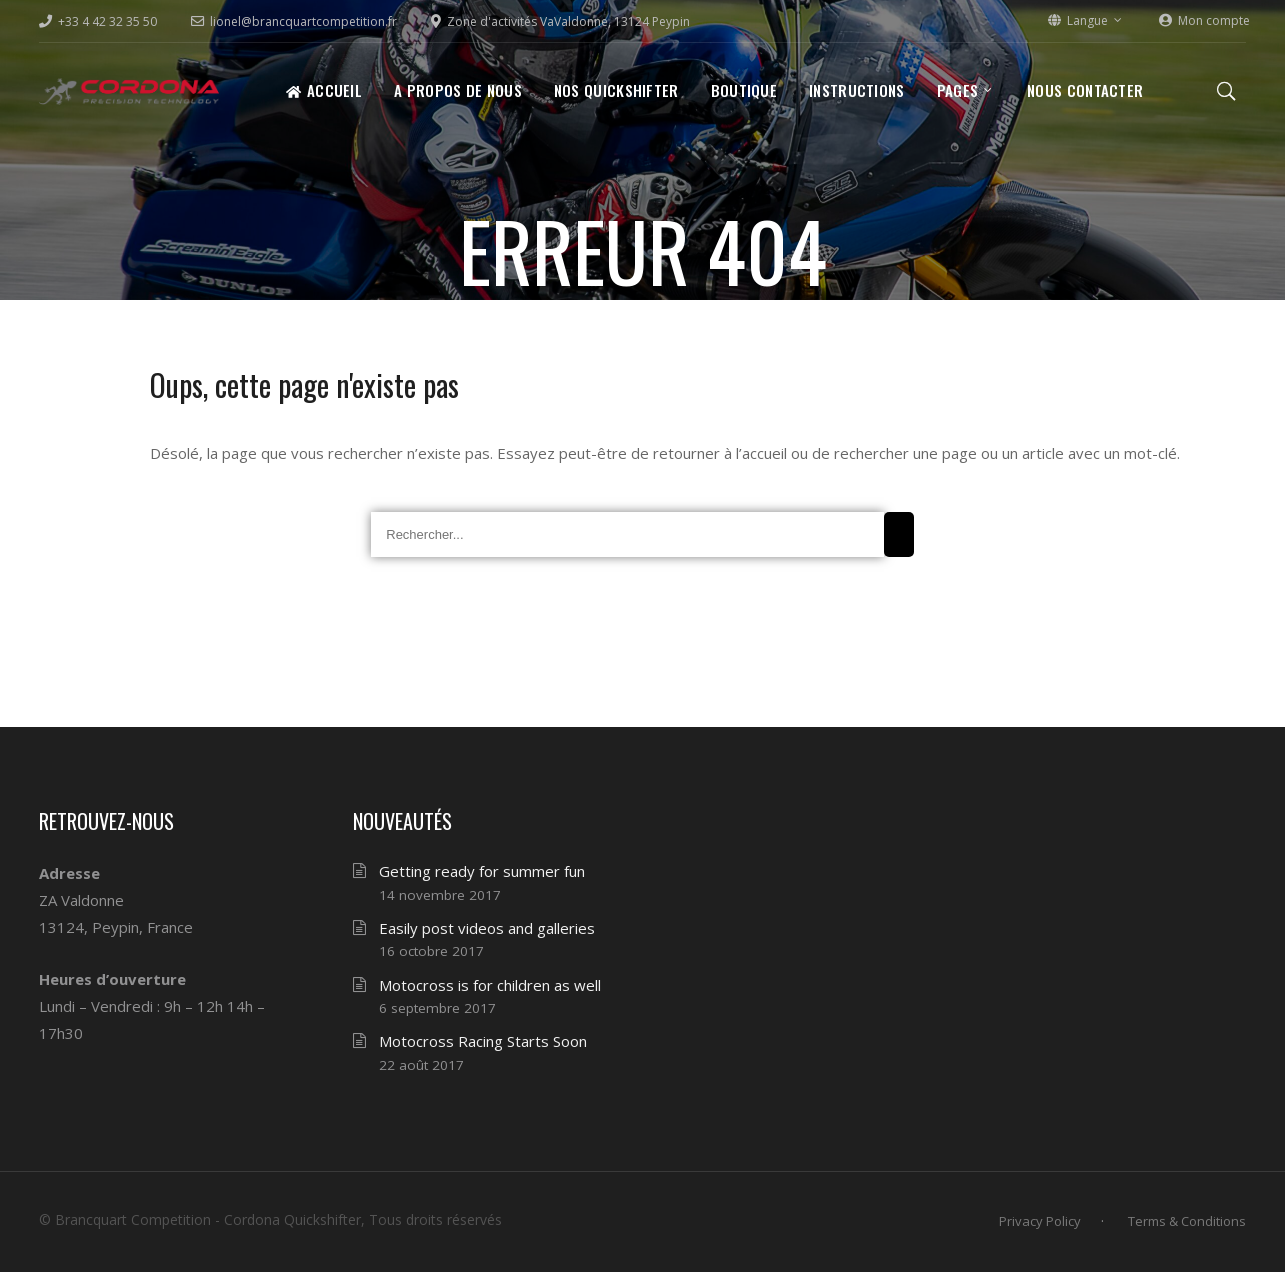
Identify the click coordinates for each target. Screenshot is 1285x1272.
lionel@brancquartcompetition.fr (294, 21)
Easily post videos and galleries (487, 928)
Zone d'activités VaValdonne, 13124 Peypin (560, 21)
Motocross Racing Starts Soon (483, 1041)
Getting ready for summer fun (482, 871)
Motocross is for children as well (490, 985)
